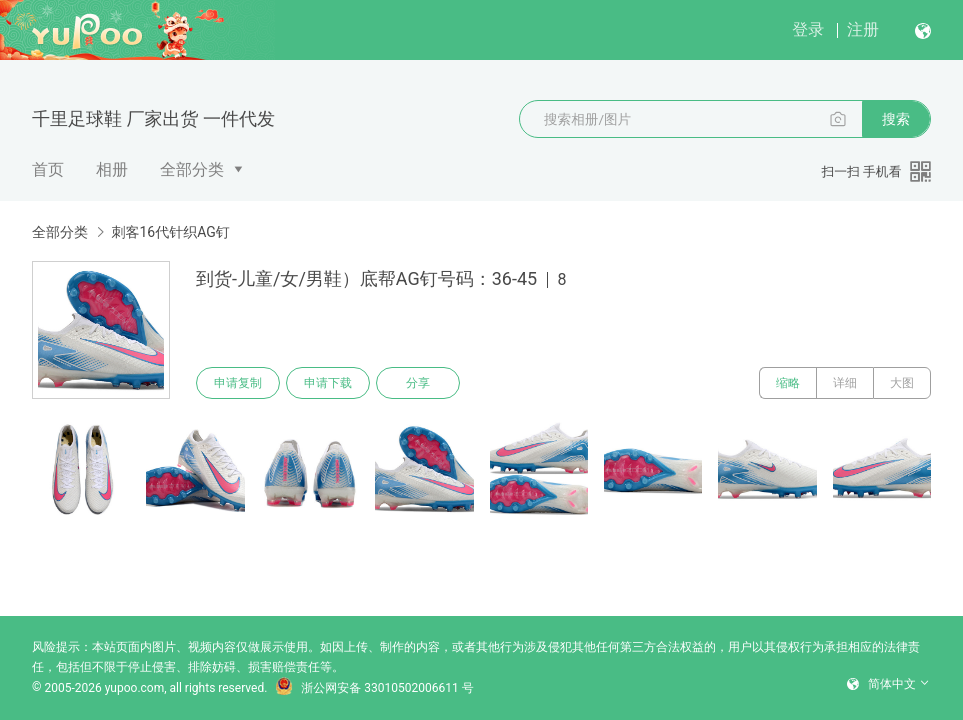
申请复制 (238, 383)
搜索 (896, 119)
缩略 (788, 383)
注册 (863, 29)
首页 (48, 169)
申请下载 (328, 383)
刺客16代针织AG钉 (170, 232)
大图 (902, 383)
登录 (808, 29)
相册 (112, 169)
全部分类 (192, 169)
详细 (845, 383)
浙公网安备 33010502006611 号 (374, 688)
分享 (418, 383)
